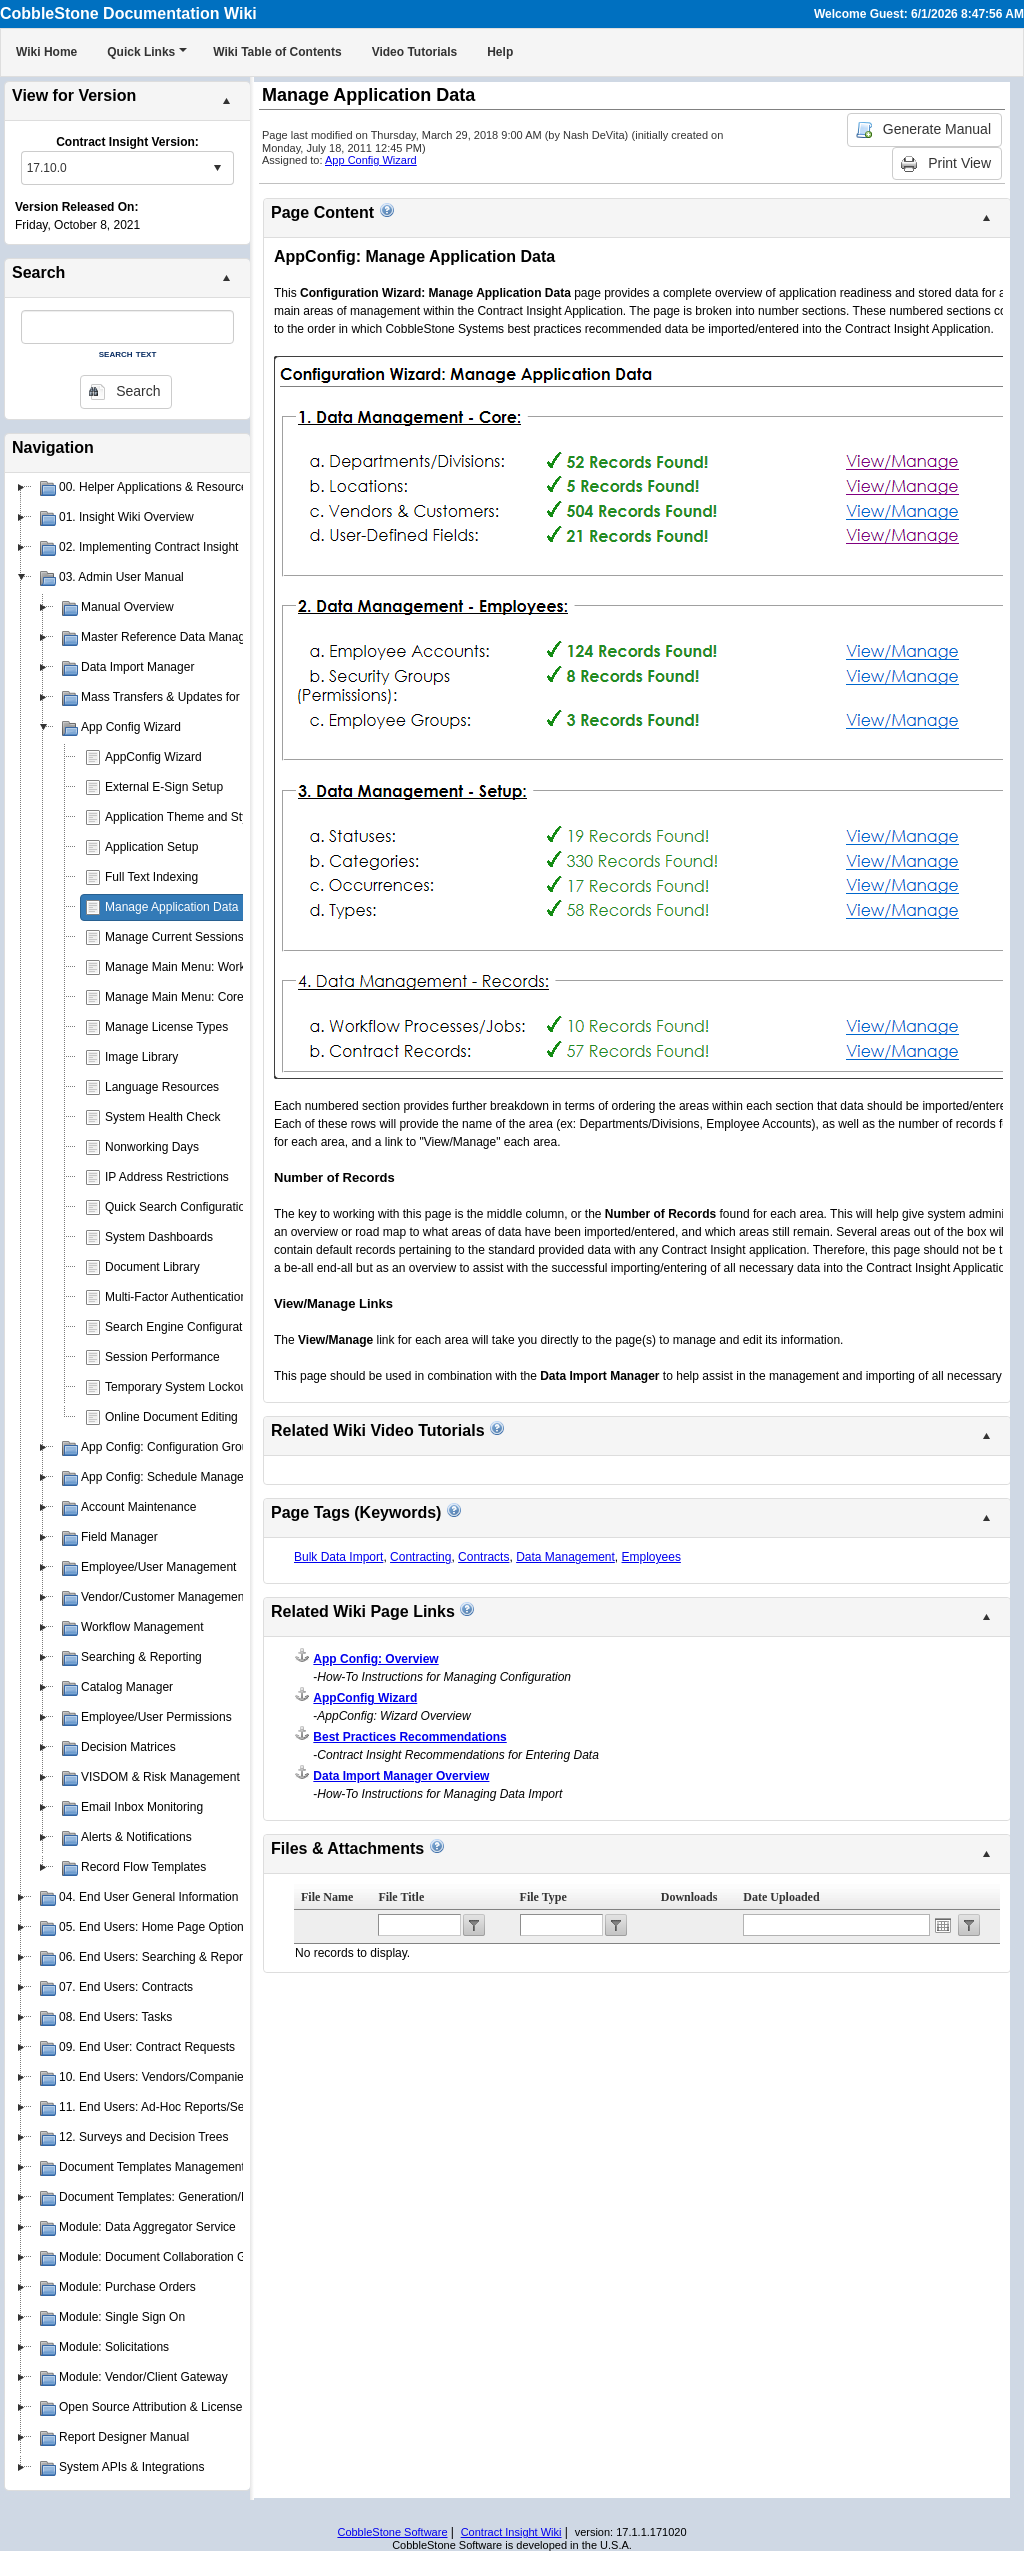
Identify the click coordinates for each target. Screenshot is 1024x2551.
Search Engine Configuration (181, 1327)
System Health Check (162, 1117)
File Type (543, 1897)
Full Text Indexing (151, 877)
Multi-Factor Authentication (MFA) (194, 1297)
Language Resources (162, 1087)
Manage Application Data (171, 907)
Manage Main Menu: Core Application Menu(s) (228, 997)
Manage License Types (166, 1027)
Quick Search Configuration (178, 1207)
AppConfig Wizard (153, 757)
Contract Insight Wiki (511, 2532)
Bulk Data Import (338, 1557)
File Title (401, 1897)
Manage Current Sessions (174, 937)
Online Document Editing (171, 1417)
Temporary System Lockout (177, 1387)
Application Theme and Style (181, 817)
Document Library (152, 1267)
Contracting (420, 1557)
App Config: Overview (375, 1659)
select (217, 168)
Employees (651, 1557)
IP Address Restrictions (167, 1177)
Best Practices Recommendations (409, 1737)
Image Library (141, 1057)
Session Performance (162, 1357)
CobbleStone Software (392, 2532)
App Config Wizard (371, 160)
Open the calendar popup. (943, 1925)
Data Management (565, 1557)
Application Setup (151, 847)
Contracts (483, 1557)
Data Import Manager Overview (401, 1776)
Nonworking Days (152, 1147)
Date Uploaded (781, 1897)
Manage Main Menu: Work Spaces (197, 967)
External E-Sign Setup (164, 787)
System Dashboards (159, 1237)
